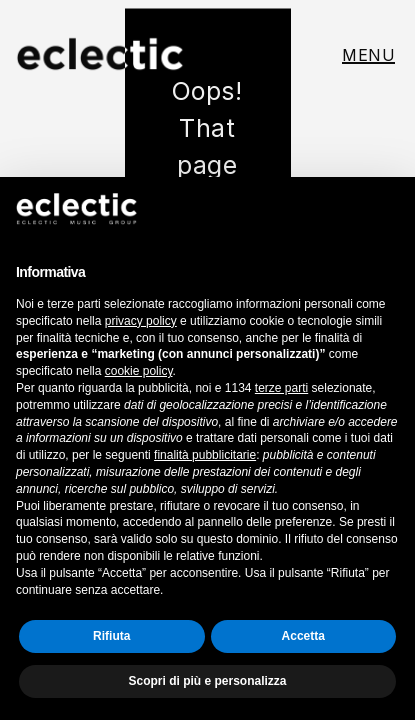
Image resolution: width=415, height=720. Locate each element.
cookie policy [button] (139, 371)
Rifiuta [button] (111, 636)
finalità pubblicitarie (205, 455)
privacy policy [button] (141, 321)
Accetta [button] (303, 636)
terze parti (281, 388)
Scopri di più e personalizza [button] (207, 681)
